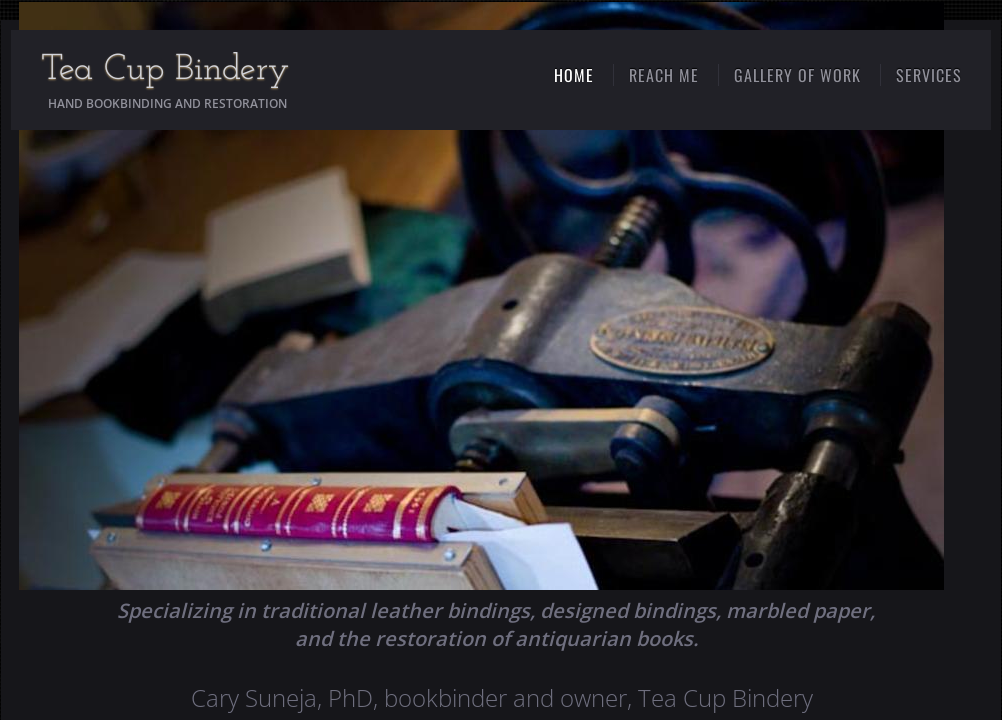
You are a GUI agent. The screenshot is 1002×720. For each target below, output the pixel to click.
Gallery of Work (797, 75)
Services (929, 75)
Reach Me (664, 75)
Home (574, 75)
